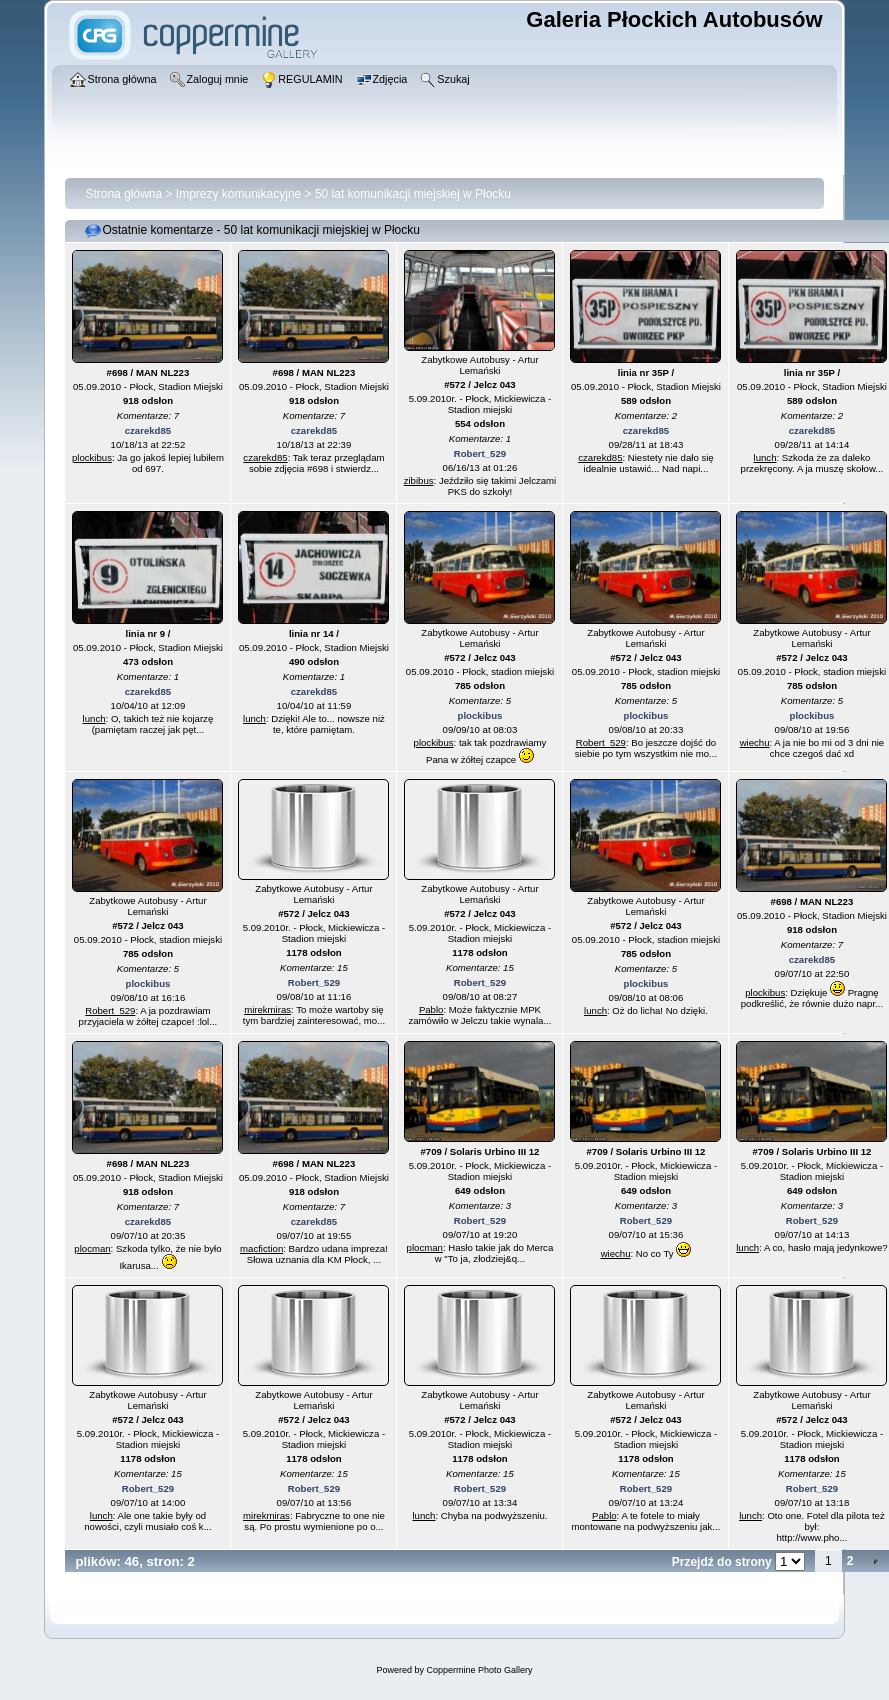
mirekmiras (267, 1009)
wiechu (755, 742)
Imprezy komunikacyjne (238, 194)
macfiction (261, 1248)
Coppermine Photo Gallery (479, 1670)
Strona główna (123, 194)
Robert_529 (480, 453)
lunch (765, 457)
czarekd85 (148, 430)
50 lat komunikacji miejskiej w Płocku (413, 194)
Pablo (431, 1009)
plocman (92, 1248)
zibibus (419, 480)
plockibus (92, 457)
